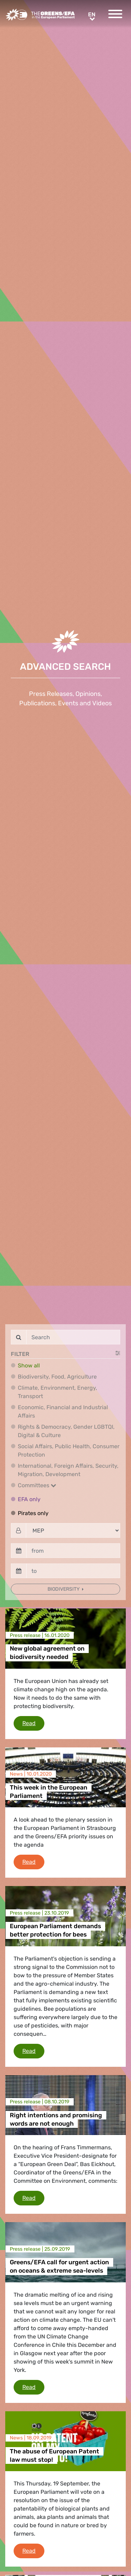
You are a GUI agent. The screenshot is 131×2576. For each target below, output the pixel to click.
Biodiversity (64, 1589)
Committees (37, 1485)
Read (33, 1723)
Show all (29, 1365)
